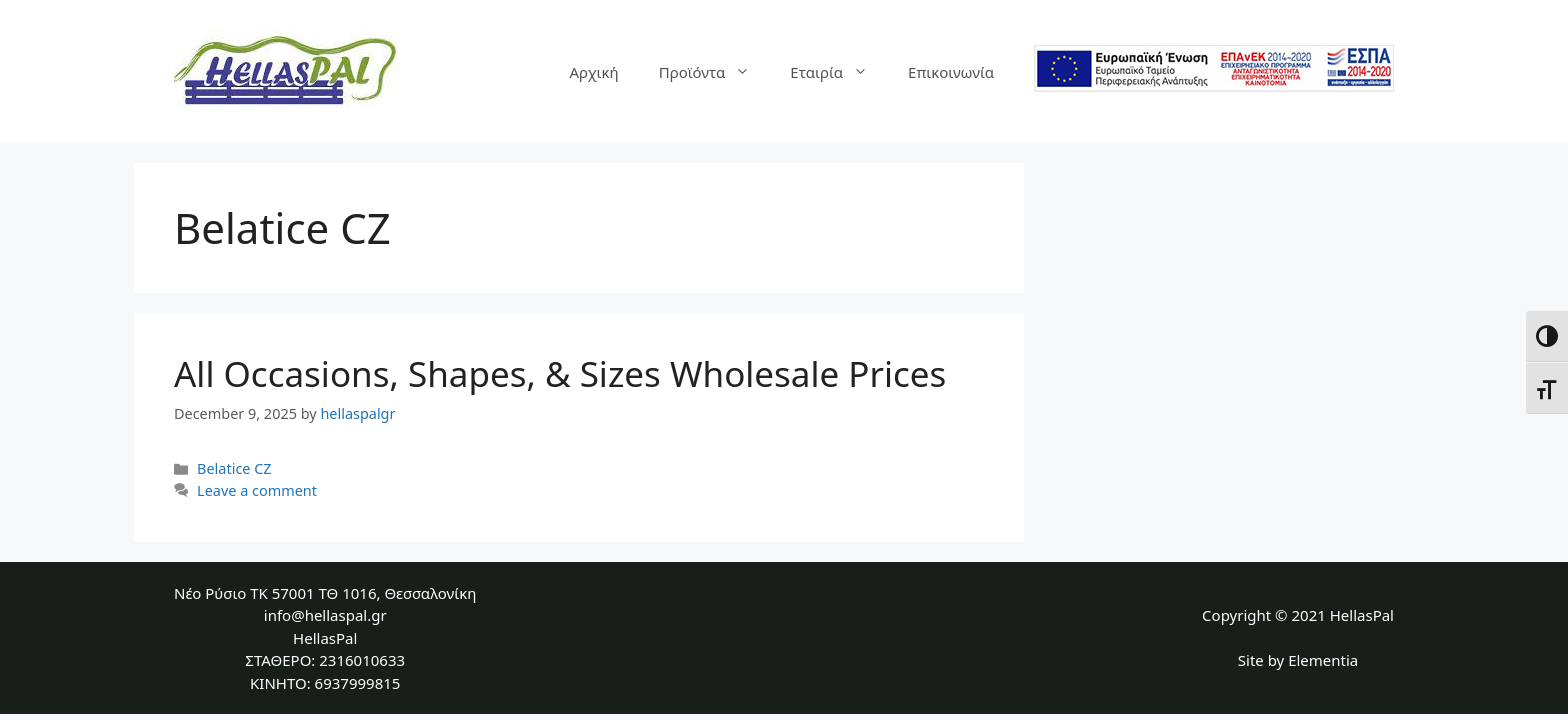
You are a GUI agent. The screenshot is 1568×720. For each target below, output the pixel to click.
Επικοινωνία (951, 72)
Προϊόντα (715, 72)
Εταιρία (839, 72)
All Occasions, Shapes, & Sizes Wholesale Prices (560, 373)
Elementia (1323, 660)
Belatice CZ (234, 468)
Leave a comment (257, 490)
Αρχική (593, 72)
